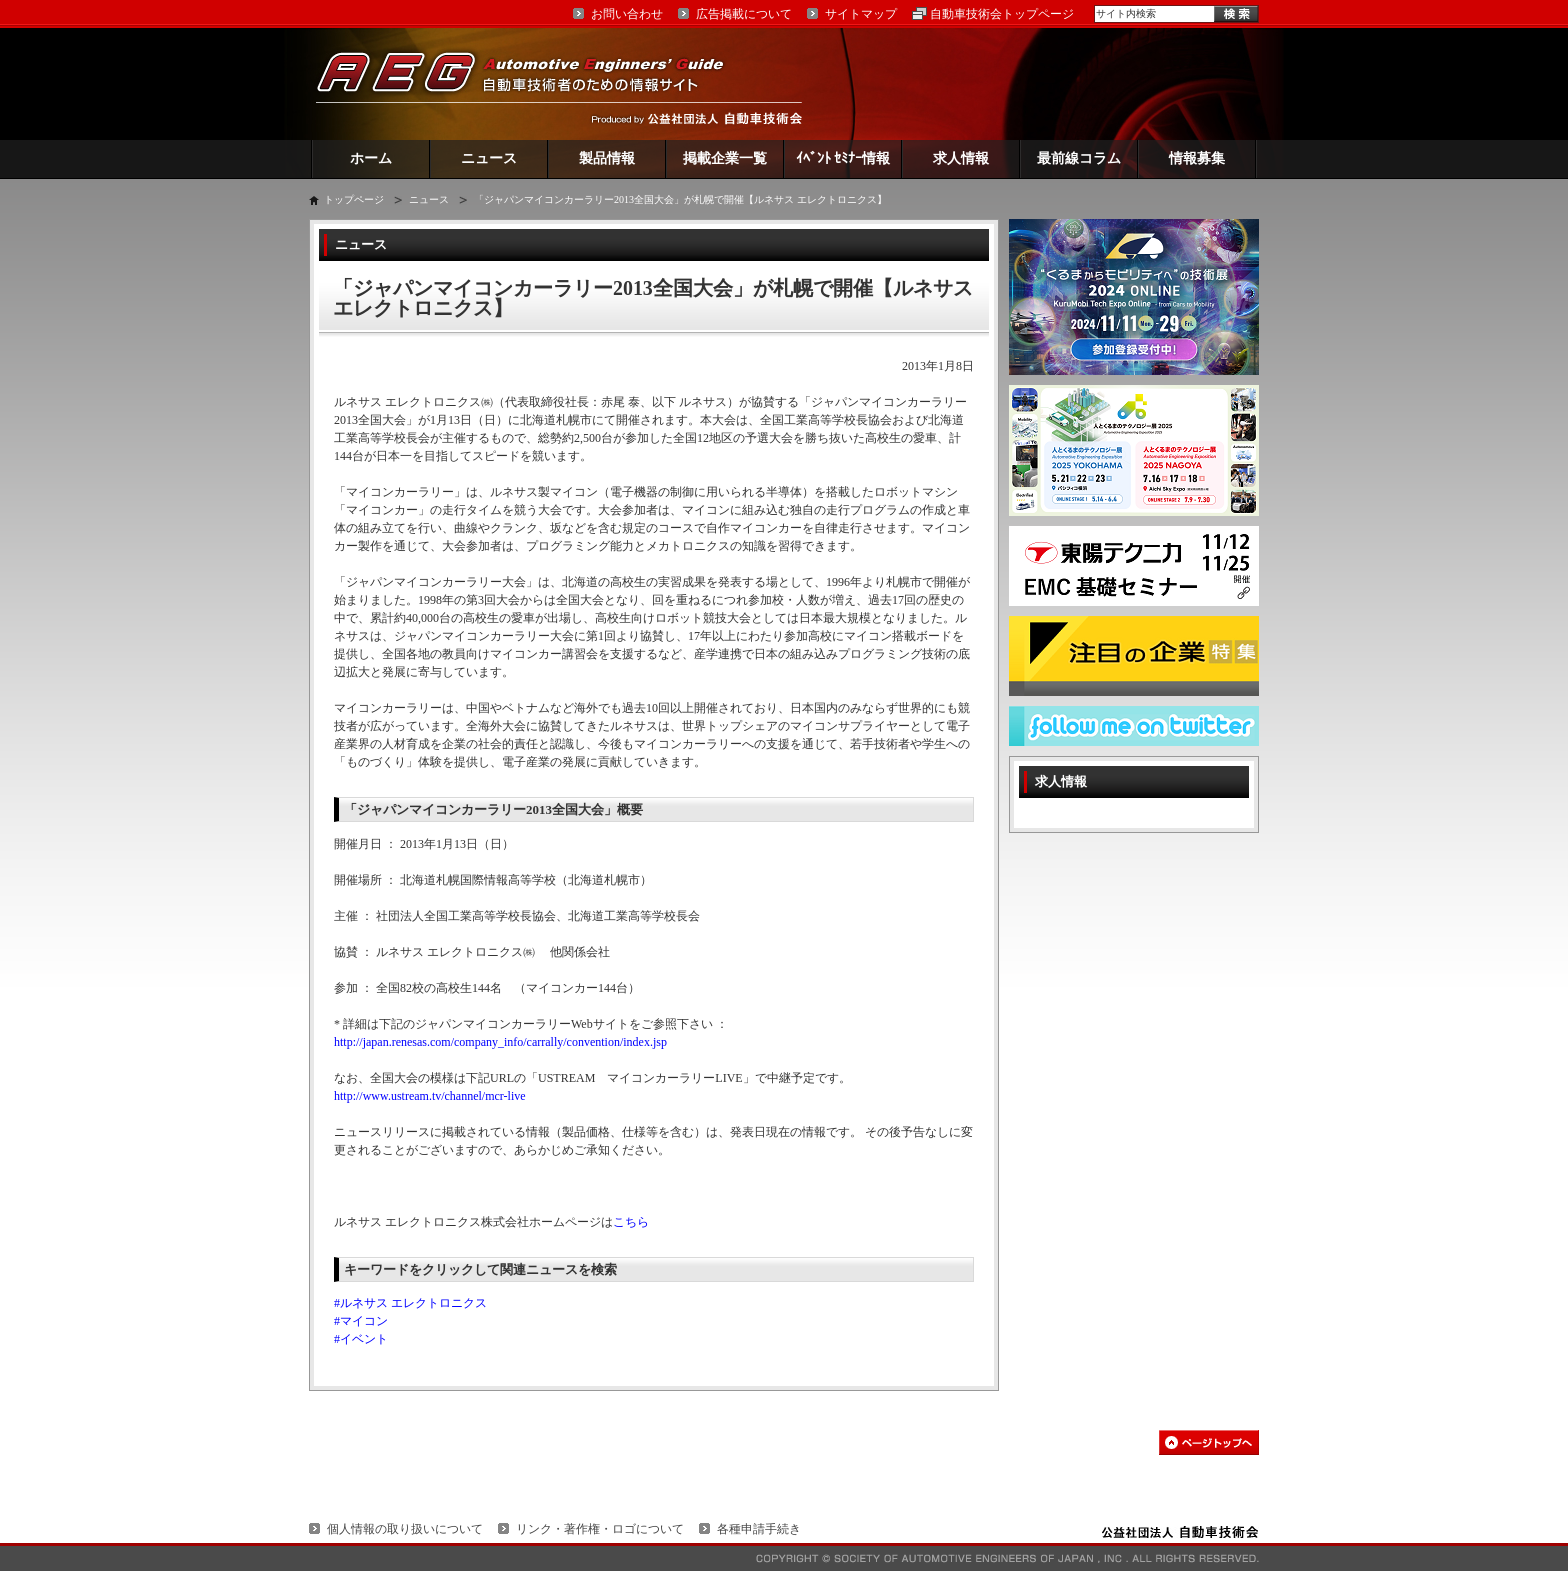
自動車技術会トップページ (1002, 14)
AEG (533, 83)
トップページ (354, 199)
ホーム (371, 158)
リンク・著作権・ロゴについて (600, 1529)
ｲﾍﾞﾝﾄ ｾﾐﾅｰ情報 (843, 158)
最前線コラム (1079, 158)
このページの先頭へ (1209, 1442)
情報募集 (1197, 158)
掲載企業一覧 (725, 158)
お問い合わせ (627, 14)
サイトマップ (861, 14)
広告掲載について (744, 14)
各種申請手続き (759, 1529)
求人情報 (961, 158)
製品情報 (607, 158)
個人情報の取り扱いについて (405, 1529)
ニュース (489, 158)
